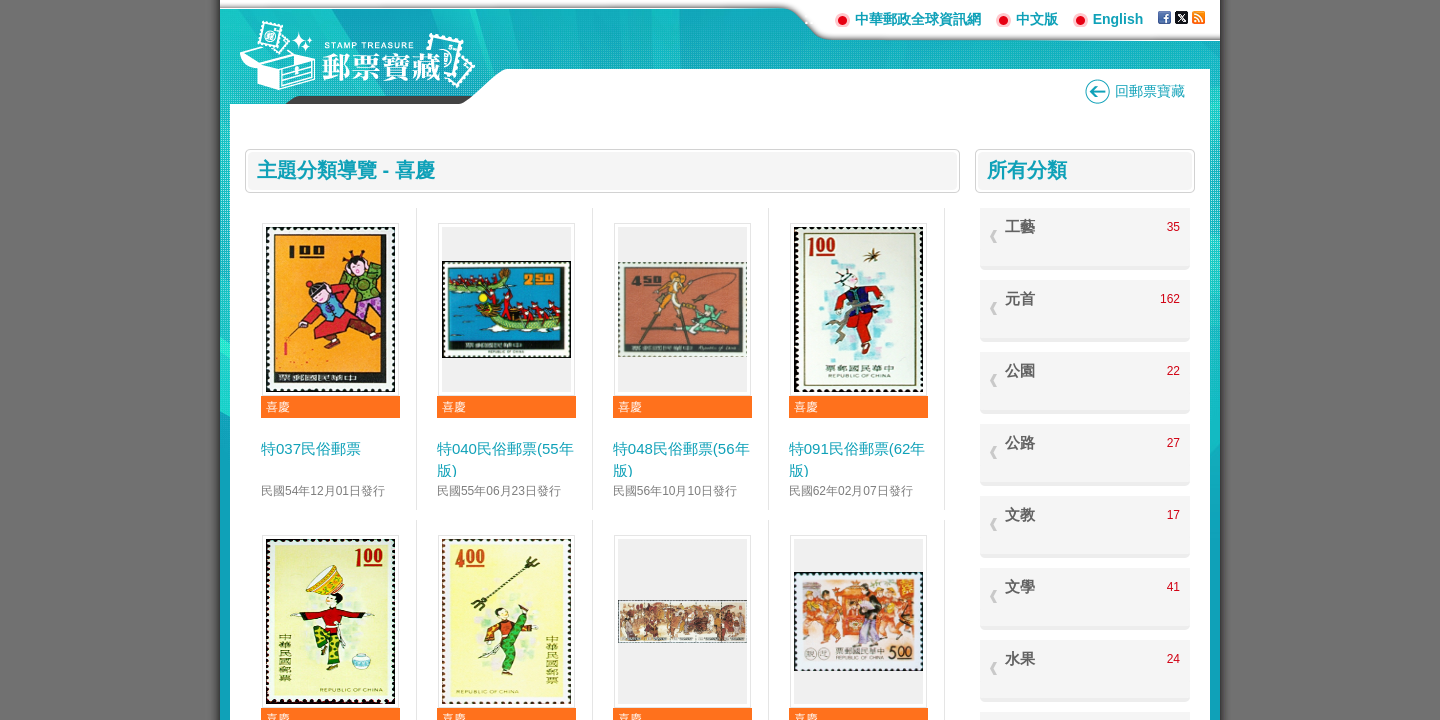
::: (812, 18)
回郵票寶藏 (1150, 91)
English (1118, 19)
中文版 (1037, 19)
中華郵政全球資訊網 (918, 19)
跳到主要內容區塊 (10, 10)
